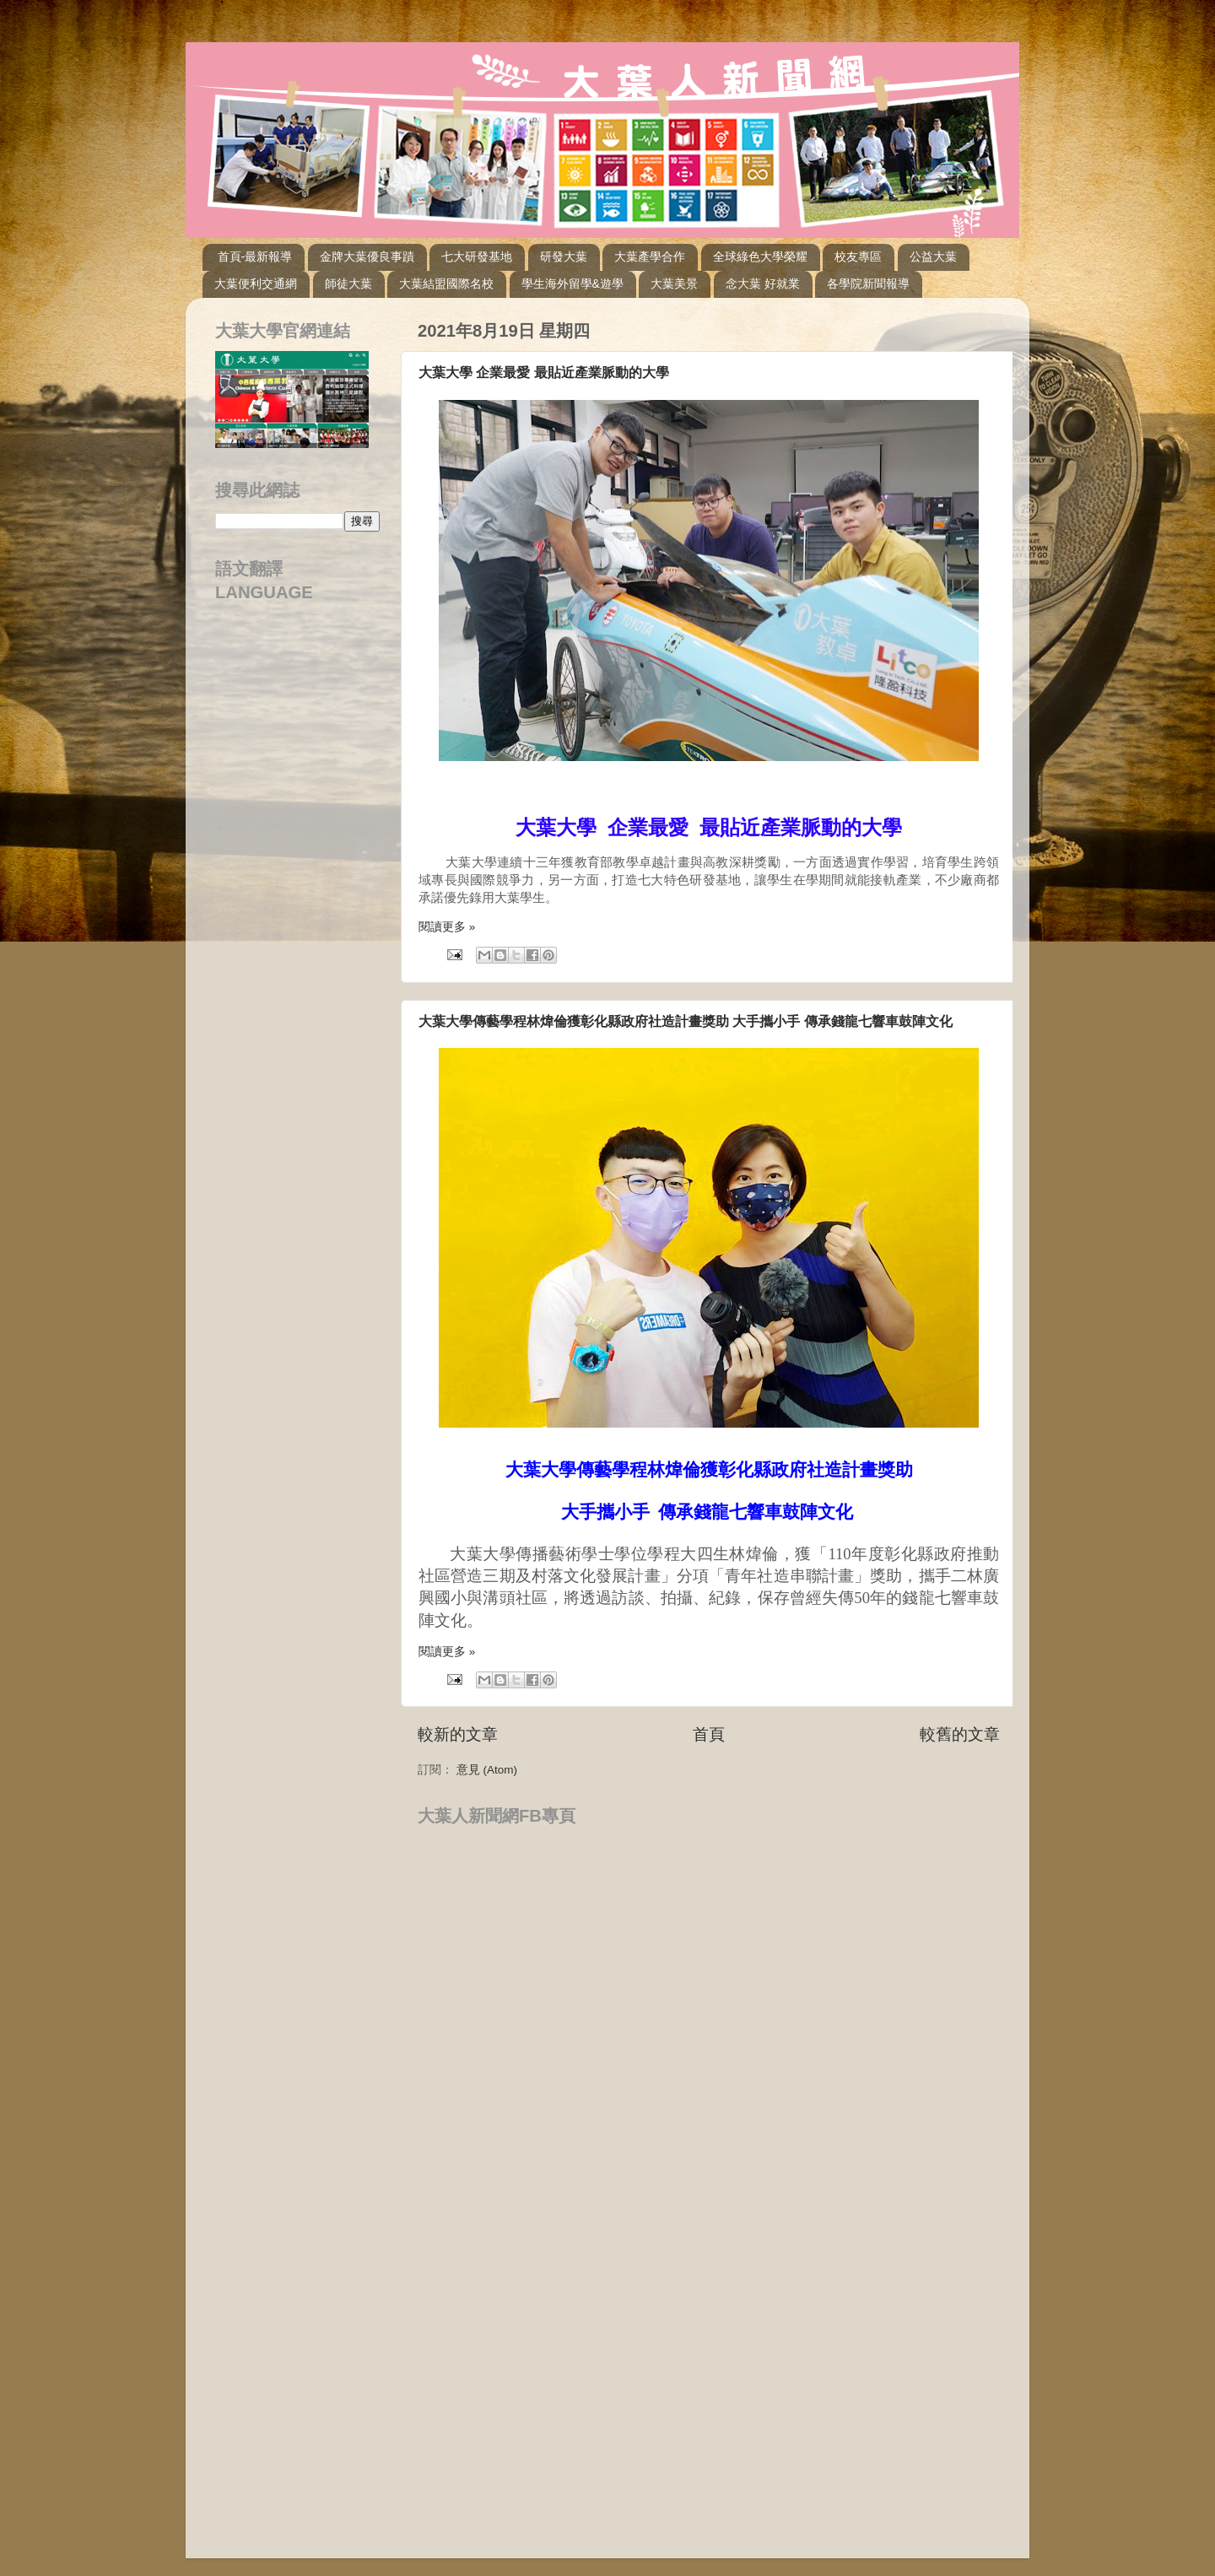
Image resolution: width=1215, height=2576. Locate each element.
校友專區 (858, 256)
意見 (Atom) (486, 1769)
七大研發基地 (476, 256)
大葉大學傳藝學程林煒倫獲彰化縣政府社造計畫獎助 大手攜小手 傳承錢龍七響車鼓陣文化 (685, 1021)
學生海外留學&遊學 (572, 283)
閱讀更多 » (446, 927)
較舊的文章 (960, 1734)
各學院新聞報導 (868, 283)
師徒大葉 (348, 283)
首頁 (709, 1734)
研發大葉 (563, 256)
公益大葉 (933, 256)
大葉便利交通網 (255, 283)
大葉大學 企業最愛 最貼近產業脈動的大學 (543, 372)
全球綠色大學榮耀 (760, 256)
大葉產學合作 (649, 256)
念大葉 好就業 (763, 283)
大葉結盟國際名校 (446, 283)
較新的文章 (458, 1734)
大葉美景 (674, 283)
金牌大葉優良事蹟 (367, 256)
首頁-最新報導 (255, 256)
